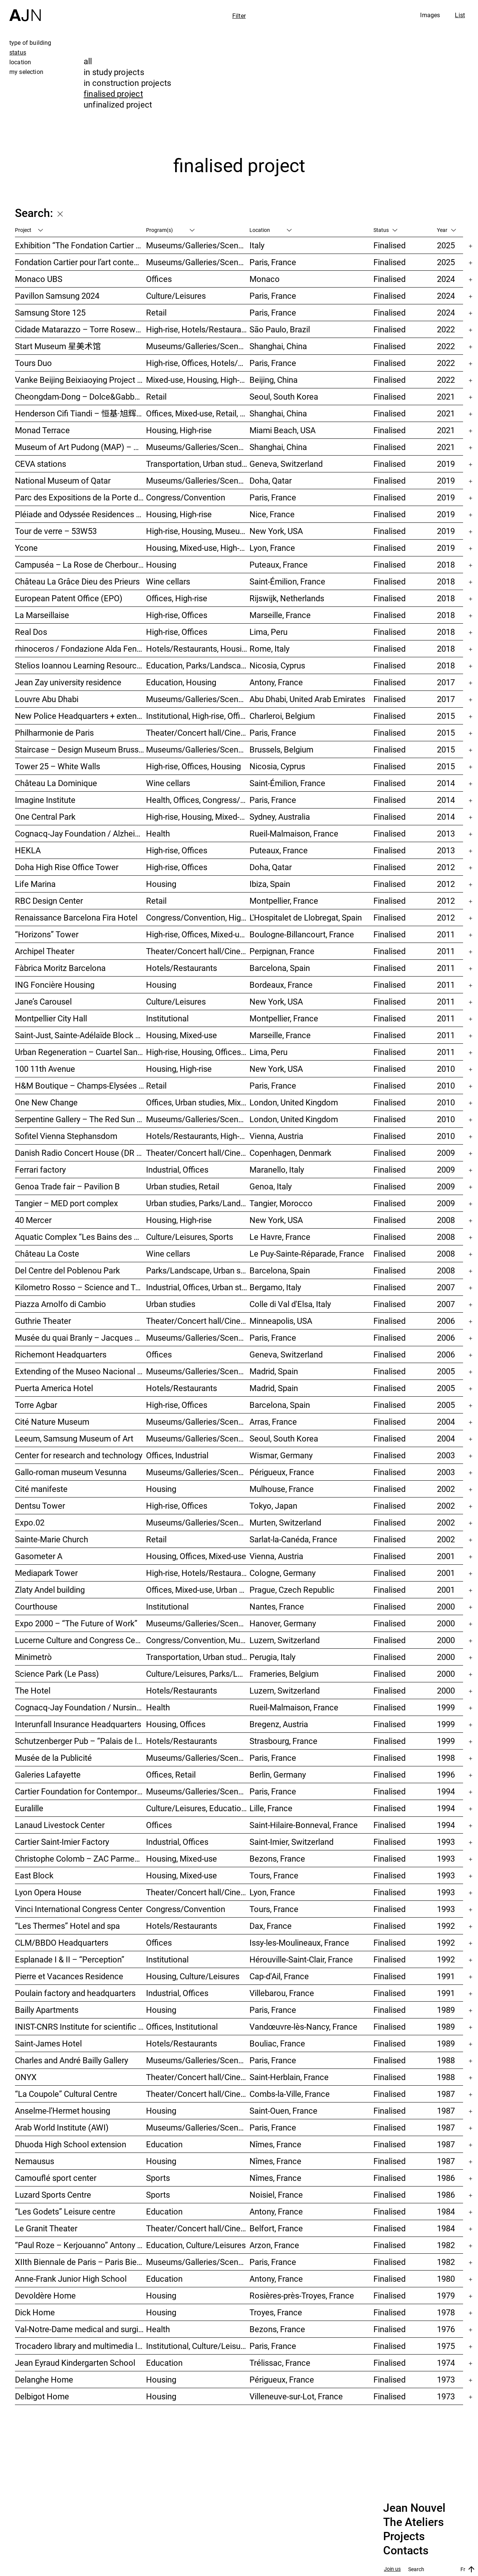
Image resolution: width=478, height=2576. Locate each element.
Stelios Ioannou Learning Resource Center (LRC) (80, 665)
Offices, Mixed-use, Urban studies (197, 1589)
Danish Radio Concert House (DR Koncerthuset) (80, 1152)
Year (446, 229)
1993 (446, 1841)
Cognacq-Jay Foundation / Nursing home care (80, 1707)
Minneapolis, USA (280, 1320)
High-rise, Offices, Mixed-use (197, 934)
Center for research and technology (78, 1455)
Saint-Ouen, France (283, 2110)
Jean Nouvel (414, 2508)
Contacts (405, 2551)
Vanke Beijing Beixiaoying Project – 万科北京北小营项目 (80, 379)
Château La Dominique (56, 783)
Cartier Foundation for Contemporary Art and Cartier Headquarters (80, 1791)
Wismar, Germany (281, 1455)
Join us (392, 2569)
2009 (446, 1152)
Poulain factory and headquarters (75, 1992)
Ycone (26, 547)
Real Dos (31, 631)
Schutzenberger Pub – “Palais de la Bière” (80, 1740)
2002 (446, 1488)
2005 (446, 1371)
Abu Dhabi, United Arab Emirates (307, 698)
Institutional (167, 1018)
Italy (256, 245)
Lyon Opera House (48, 1892)
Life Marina (35, 883)
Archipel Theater (44, 951)
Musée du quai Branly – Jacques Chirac (80, 1337)
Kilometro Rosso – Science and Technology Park (80, 1287)
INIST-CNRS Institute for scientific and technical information (80, 2026)
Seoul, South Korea (283, 396)
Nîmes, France (275, 2144)
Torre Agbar (36, 1404)
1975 (446, 2345)
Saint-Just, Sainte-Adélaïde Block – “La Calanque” (80, 1035)
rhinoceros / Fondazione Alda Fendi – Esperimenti (80, 648)
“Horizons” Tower (46, 934)
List (460, 15)
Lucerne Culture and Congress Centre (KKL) (80, 1640)
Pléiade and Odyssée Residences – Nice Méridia (80, 514)
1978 (446, 2312)
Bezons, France (277, 1858)
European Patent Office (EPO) (68, 598)
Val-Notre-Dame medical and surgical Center (80, 2329)
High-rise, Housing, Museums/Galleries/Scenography (197, 530)
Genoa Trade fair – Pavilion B (67, 1186)
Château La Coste (47, 1253)
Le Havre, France (279, 1236)
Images (430, 15)
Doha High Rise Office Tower (66, 867)
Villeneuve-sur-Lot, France (296, 2396)
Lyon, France (272, 547)
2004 (446, 1421)
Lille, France (270, 1808)
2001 (446, 1556)
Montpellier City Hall (51, 1018)
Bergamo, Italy (275, 1287)
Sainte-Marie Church (51, 1539)
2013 (446, 833)
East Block (34, 1875)
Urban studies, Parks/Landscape (197, 1203)
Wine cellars (168, 581)
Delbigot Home (42, 2396)
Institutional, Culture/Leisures (197, 2345)
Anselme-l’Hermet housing (62, 2110)
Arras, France (273, 1421)
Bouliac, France (277, 2043)
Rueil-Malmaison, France (293, 833)
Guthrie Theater (43, 1320)
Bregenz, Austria (278, 1724)
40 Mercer (33, 1219)
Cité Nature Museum (52, 1421)
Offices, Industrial (177, 1455)
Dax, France (270, 1925)
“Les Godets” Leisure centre (65, 2211)
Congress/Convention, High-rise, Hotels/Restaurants (197, 917)
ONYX (26, 2076)
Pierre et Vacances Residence (69, 1976)
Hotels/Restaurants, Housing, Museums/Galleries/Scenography (197, 648)
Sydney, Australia (279, 816)
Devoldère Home (45, 2295)
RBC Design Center (49, 900)
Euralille (29, 1808)
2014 (446, 783)
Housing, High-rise (179, 430)
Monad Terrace (42, 430)
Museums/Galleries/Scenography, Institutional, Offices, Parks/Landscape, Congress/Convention (197, 1337)
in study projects (114, 71)
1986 (446, 2177)
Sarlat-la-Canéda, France (293, 1539)
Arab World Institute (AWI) (62, 2127)
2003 (446, 1455)
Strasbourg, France (283, 1740)
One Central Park (45, 816)
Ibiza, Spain (269, 883)
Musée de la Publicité (53, 1757)
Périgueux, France (281, 1472)
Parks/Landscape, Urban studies (197, 1270)
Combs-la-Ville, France (289, 2093)
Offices (159, 278)
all (88, 61)
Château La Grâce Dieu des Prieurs (77, 581)
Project (29, 229)
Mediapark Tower (46, 1572)
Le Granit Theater (46, 2228)
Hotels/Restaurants (181, 967)
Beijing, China (273, 379)
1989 (446, 2009)
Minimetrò (33, 1656)
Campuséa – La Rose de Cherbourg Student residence (80, 564)
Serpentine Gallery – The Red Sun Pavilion (80, 1119)
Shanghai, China (278, 346)
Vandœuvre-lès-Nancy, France (303, 2026)
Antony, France (276, 682)
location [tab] (20, 62)
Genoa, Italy (270, 1186)
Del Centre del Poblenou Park (67, 1270)
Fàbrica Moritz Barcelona (60, 967)
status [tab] (17, 52)
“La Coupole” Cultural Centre (66, 2093)
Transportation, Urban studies (197, 463)
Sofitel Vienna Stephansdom (66, 1135)
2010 (446, 1068)
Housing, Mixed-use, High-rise (197, 547)
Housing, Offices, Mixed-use (196, 1556)
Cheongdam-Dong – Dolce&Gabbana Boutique (80, 396)
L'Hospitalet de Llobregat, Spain (305, 917)
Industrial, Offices (177, 1169)
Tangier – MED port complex (66, 1203)
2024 (446, 278)
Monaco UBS (38, 278)
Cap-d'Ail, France (279, 1976)
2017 (446, 682)
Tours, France (273, 1875)
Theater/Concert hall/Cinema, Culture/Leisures (197, 2093)
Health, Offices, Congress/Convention (197, 799)
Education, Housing (181, 682)
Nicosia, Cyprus (277, 665)
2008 (446, 1219)
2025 (446, 245)
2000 (446, 1606)
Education (164, 2144)
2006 (446, 1320)
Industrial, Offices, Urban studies (197, 1287)
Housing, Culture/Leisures (192, 1976)
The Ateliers (413, 2522)
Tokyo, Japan (273, 1505)
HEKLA (28, 850)
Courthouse (36, 1606)
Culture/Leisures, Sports (189, 1236)
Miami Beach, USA (282, 430)
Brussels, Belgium (281, 749)
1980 (446, 2278)
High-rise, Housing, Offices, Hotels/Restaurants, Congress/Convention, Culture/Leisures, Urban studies (197, 1051)
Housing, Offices (175, 1724)
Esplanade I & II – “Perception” (69, 1959)
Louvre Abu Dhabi (46, 698)
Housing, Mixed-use (181, 1035)
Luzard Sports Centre (53, 2194)
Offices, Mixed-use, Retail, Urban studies (197, 413)
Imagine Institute (45, 799)
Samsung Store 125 (50, 312)
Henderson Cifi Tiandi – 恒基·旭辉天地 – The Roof (80, 413)
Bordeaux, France (281, 984)
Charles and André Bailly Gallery (71, 2060)
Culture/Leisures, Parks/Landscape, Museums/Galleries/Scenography (197, 1673)
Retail (156, 312)
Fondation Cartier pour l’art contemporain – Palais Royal (80, 262)
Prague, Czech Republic (292, 1589)
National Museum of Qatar (63, 480)
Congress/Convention (185, 497)
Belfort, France (276, 2228)
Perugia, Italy (272, 1656)
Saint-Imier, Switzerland (291, 1841)
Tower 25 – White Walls (57, 766)
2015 (446, 715)
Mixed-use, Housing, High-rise (197, 379)
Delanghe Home (44, 2379)
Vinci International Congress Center (78, 1908)
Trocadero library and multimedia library (80, 2345)
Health (158, 833)
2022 (446, 329)
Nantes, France (276, 1606)
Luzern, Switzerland (284, 1640)
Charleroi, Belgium (282, 715)
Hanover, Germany (282, 1623)
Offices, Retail (171, 1774)
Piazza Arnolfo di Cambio (60, 1303)
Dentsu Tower (40, 1505)
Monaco (264, 278)
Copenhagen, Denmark (290, 1152)
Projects (404, 2536)
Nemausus (34, 2161)
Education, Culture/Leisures (196, 2245)
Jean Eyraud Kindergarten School (75, 2362)
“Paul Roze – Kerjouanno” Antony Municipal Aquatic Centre (80, 2245)
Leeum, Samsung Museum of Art (74, 1438)
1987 (446, 2093)
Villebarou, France (281, 1992)
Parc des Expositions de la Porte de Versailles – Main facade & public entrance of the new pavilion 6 (80, 497)
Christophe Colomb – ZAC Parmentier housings (80, 1858)
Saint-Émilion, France (287, 581)
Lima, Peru (268, 631)
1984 (446, 2211)
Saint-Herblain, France (289, 2076)
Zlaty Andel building (50, 1589)
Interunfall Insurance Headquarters (78, 1724)
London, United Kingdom (293, 1102)
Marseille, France (280, 614)
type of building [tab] (30, 42)
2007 (446, 1287)
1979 (446, 2295)
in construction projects (127, 82)
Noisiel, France (276, 2194)
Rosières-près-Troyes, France (301, 2295)
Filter (239, 16)
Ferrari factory (40, 1169)
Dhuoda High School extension (70, 2144)
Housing (161, 564)
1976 (446, 2329)
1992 (446, 1925)
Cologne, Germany (282, 1572)
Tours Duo (33, 362)
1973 (446, 2379)
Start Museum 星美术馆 (58, 346)
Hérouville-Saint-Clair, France (301, 1959)
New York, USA (276, 530)
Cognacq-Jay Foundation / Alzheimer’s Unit (80, 833)
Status (385, 229)
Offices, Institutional (182, 2026)
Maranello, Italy (276, 1169)
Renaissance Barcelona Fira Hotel (76, 917)
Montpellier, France (283, 900)
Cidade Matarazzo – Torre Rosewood (80, 329)
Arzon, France (274, 2245)
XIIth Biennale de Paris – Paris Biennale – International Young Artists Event (80, 2261)
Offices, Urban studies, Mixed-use (197, 1102)
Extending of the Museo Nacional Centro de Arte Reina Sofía (80, 1371)
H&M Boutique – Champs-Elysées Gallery (80, 1085)
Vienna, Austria (276, 1135)
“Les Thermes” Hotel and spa (67, 1925)
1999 (446, 1707)
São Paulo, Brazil (279, 329)
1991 (446, 1976)
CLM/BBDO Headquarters (61, 1942)
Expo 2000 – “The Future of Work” (76, 1623)
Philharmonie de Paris (54, 732)
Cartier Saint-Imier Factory (62, 1841)
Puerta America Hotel (54, 1387)
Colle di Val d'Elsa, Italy (290, 1303)
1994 (446, 1791)
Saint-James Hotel (48, 2043)
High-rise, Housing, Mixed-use (197, 816)
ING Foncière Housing (54, 984)
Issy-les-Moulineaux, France (299, 1942)
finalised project (113, 93)
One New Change (46, 1102)
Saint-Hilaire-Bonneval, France (303, 1824)
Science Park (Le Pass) (57, 1673)
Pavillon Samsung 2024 (57, 295)
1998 (446, 1757)
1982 (446, 2245)
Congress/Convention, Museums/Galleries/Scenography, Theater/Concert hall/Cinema (197, 1640)
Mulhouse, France (281, 1488)
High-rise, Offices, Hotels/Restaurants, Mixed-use (197, 362)
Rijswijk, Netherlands (286, 598)
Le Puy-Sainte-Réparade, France (306, 1253)
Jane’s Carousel (43, 1001)
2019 (446, 463)
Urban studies (170, 1303)
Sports (158, 2177)
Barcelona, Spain (279, 967)
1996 (446, 1774)
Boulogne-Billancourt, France (301, 934)
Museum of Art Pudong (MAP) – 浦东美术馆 (80, 446)
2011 (446, 934)
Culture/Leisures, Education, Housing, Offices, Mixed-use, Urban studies (197, 1808)
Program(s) (170, 229)
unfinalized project (118, 104)
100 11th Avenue (45, 1068)
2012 (446, 867)
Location (270, 229)
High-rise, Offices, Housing (193, 766)
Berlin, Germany (277, 1774)
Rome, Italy (269, 648)
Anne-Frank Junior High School (71, 2278)
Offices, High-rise (176, 598)
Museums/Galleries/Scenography (197, 245)
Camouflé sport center (55, 2177)
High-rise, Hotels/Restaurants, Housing (197, 329)
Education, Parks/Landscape (197, 665)
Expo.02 (29, 1522)
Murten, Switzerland (285, 1522)
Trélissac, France (279, 2362)
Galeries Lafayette (48, 1774)
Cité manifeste (41, 1488)
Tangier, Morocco (281, 1203)
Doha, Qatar (270, 480)
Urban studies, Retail (182, 1186)
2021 (446, 396)
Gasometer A (38, 1556)
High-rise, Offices (176, 614)
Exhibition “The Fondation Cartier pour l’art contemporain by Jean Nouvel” (80, 245)
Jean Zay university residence (68, 682)
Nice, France (272, 514)
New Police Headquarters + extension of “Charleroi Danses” (80, 715)
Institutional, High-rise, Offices (197, 715)
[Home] (25, 10)
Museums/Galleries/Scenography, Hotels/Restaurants (197, 1371)
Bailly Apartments (46, 2009)
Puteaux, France (278, 564)
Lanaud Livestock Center (60, 1824)
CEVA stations (40, 463)
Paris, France (272, 262)
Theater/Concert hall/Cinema (197, 732)
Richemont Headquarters (60, 1354)
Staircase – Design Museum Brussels (80, 749)
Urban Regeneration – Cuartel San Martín (80, 1051)
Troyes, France (275, 2312)
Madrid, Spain (273, 1371)
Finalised (389, 245)
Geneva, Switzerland (286, 463)
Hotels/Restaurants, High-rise (197, 1135)
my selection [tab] (26, 72)
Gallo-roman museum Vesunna (71, 1472)
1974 (446, 2362)
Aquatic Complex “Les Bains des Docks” (80, 1236)
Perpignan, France (281, 951)
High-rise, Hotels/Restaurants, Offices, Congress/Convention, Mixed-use (197, 1572)
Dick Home (35, 2312)
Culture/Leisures (176, 295)
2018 (446, 564)
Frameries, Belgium (284, 1673)
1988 (446, 2060)
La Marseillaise (42, 614)
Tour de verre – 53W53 (56, 530)
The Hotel (32, 1690)
